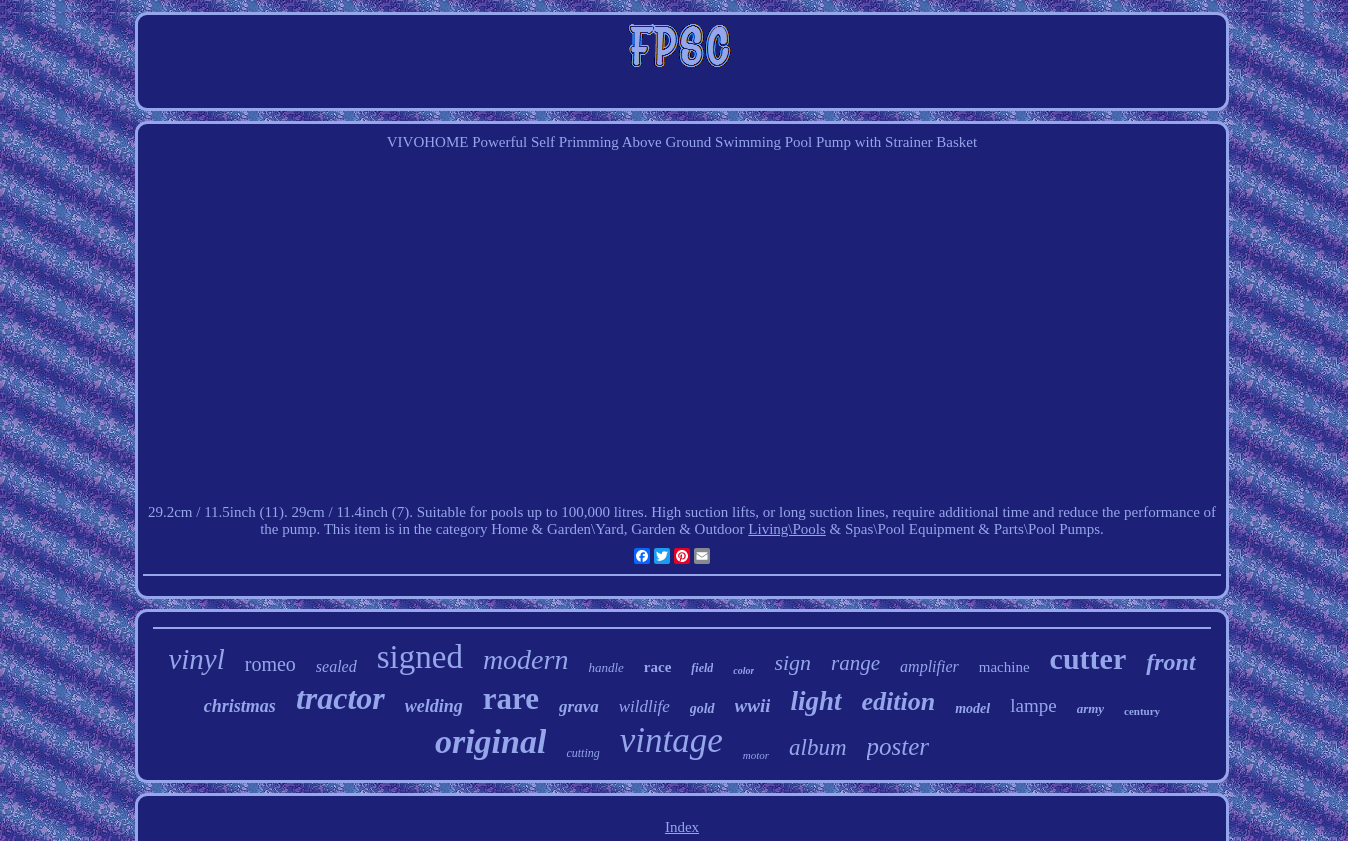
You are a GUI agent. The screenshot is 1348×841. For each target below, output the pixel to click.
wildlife (644, 706)
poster (898, 746)
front (1170, 662)
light (815, 701)
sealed (336, 666)
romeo (270, 664)
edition (899, 701)
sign (792, 662)
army (1090, 708)
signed (420, 657)
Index (682, 827)
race (657, 667)
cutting (582, 753)
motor (756, 755)
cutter (1088, 658)
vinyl (196, 659)
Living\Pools (787, 529)
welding (434, 706)
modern (526, 659)
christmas (240, 706)
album (818, 747)
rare (511, 698)
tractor (340, 698)
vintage (671, 740)
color (743, 670)
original (490, 741)
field (702, 668)
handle (605, 667)
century (1142, 711)
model (972, 708)
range (855, 663)
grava (579, 706)
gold (702, 708)
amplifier (929, 666)
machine (1004, 667)
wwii (753, 705)
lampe (1033, 705)
